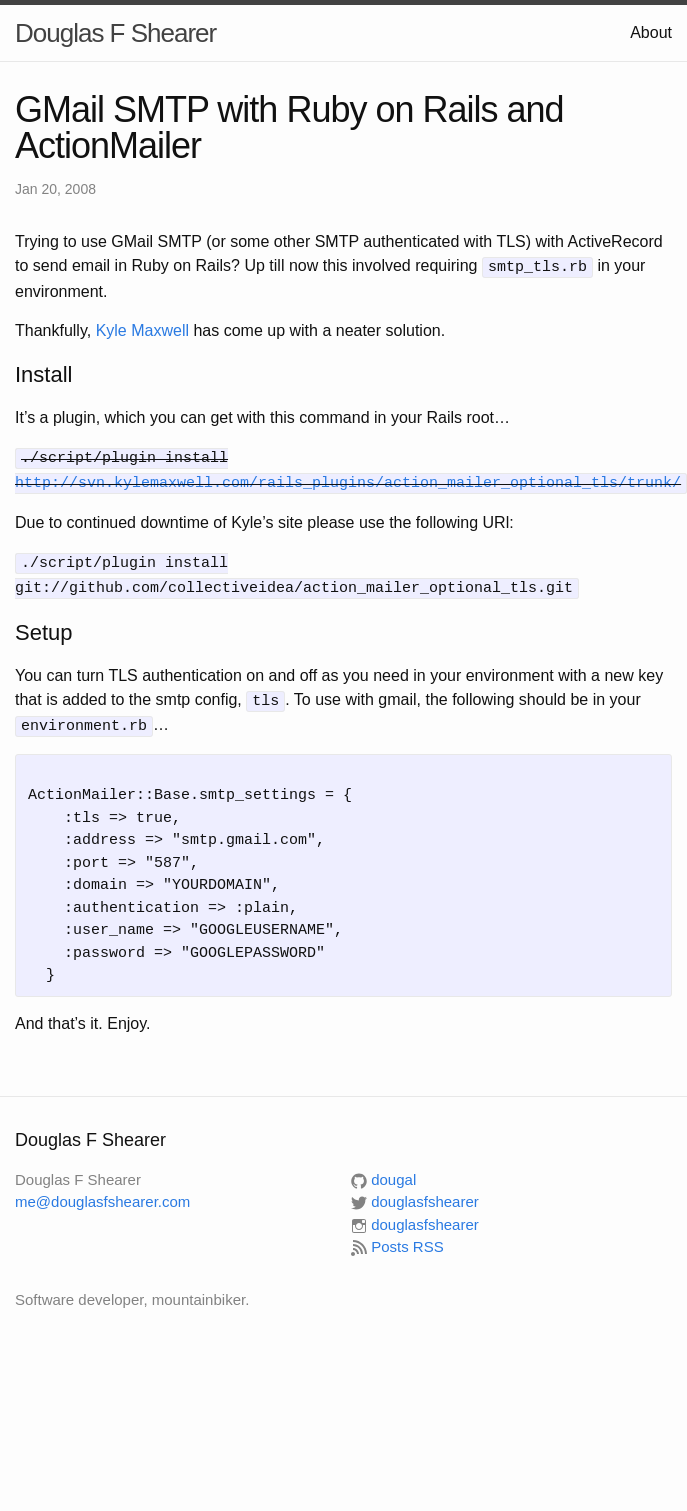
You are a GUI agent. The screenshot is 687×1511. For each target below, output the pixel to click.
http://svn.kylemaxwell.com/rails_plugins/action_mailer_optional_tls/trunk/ (348, 478)
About (651, 32)
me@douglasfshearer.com (102, 1191)
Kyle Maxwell (142, 328)
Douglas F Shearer (115, 33)
